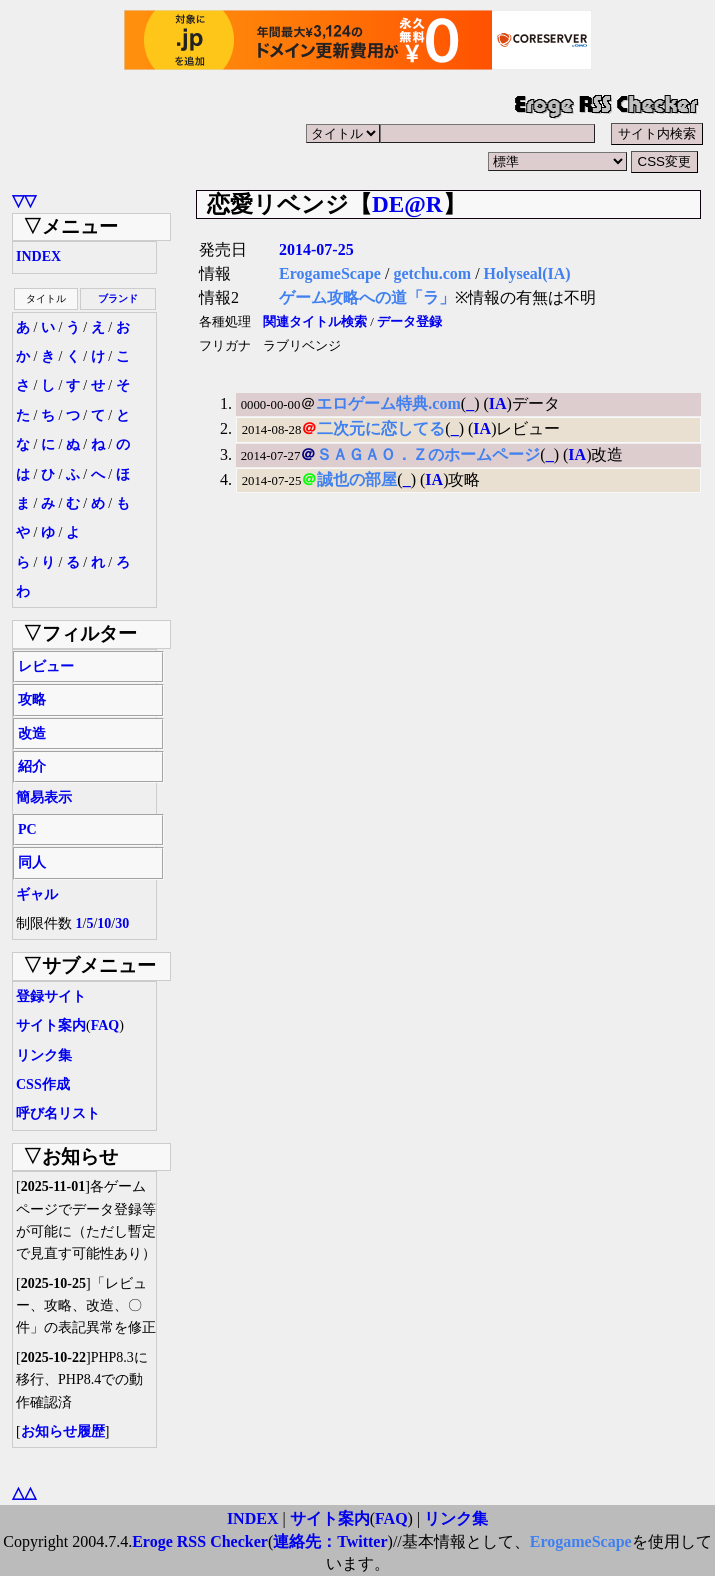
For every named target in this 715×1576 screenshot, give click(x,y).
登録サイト (51, 996)
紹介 (32, 766)
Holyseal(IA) (527, 273)
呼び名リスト (58, 1113)
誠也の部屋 (357, 479)
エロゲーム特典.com (388, 403)
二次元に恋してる (381, 428)
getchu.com (432, 273)
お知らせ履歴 (63, 1431)
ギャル (37, 894)
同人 (32, 862)
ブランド (118, 298)
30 (122, 923)
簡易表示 (44, 797)
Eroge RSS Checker (200, 1541)
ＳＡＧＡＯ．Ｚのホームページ (428, 454)
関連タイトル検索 (315, 322)
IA (498, 403)
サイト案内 (51, 1025)
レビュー (46, 666)
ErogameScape (330, 273)
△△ (24, 1492)
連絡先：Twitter (330, 1541)
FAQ (105, 1025)
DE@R (407, 204)
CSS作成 (43, 1084)
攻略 (32, 699)
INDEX (38, 256)
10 (104, 923)
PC (27, 829)
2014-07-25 (316, 249)
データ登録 (409, 322)
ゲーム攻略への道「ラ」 (367, 297)
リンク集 (44, 1055)
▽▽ (24, 200)
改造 (32, 733)
